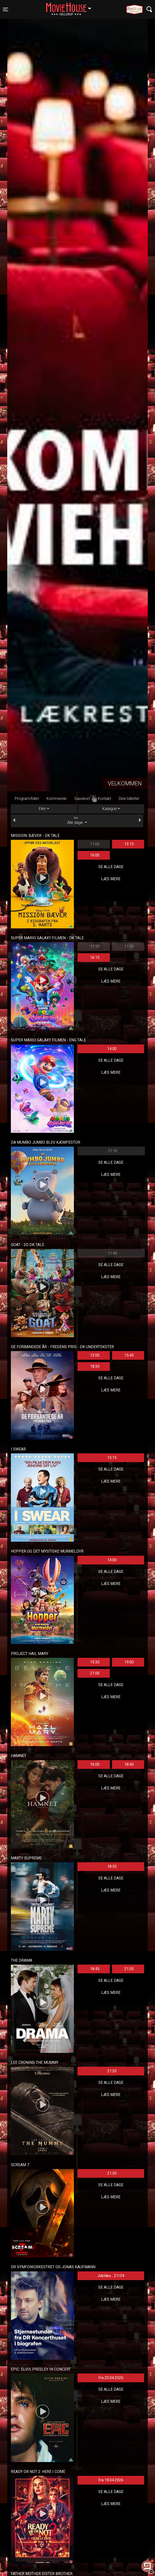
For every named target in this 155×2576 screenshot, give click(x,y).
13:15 (129, 844)
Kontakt (104, 798)
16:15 (94, 957)
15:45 (129, 1355)
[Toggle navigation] (5, 9)
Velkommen (125, 783)
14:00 (112, 1048)
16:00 (94, 855)
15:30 (94, 1662)
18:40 (129, 1764)
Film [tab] (42, 808)
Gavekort (82, 798)
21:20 (112, 2071)
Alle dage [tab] (77, 820)
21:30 (112, 2173)
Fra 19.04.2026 (110, 2480)
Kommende (57, 798)
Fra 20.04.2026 (110, 2377)
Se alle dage (110, 866)
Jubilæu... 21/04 (110, 2275)
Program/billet (27, 798)
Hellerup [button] (71, 6)
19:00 (129, 1662)
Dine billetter (129, 798)
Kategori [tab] (109, 808)
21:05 (129, 1969)
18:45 (94, 1969)
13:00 (94, 1355)
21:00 (94, 1673)
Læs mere (110, 879)
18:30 (94, 1366)
